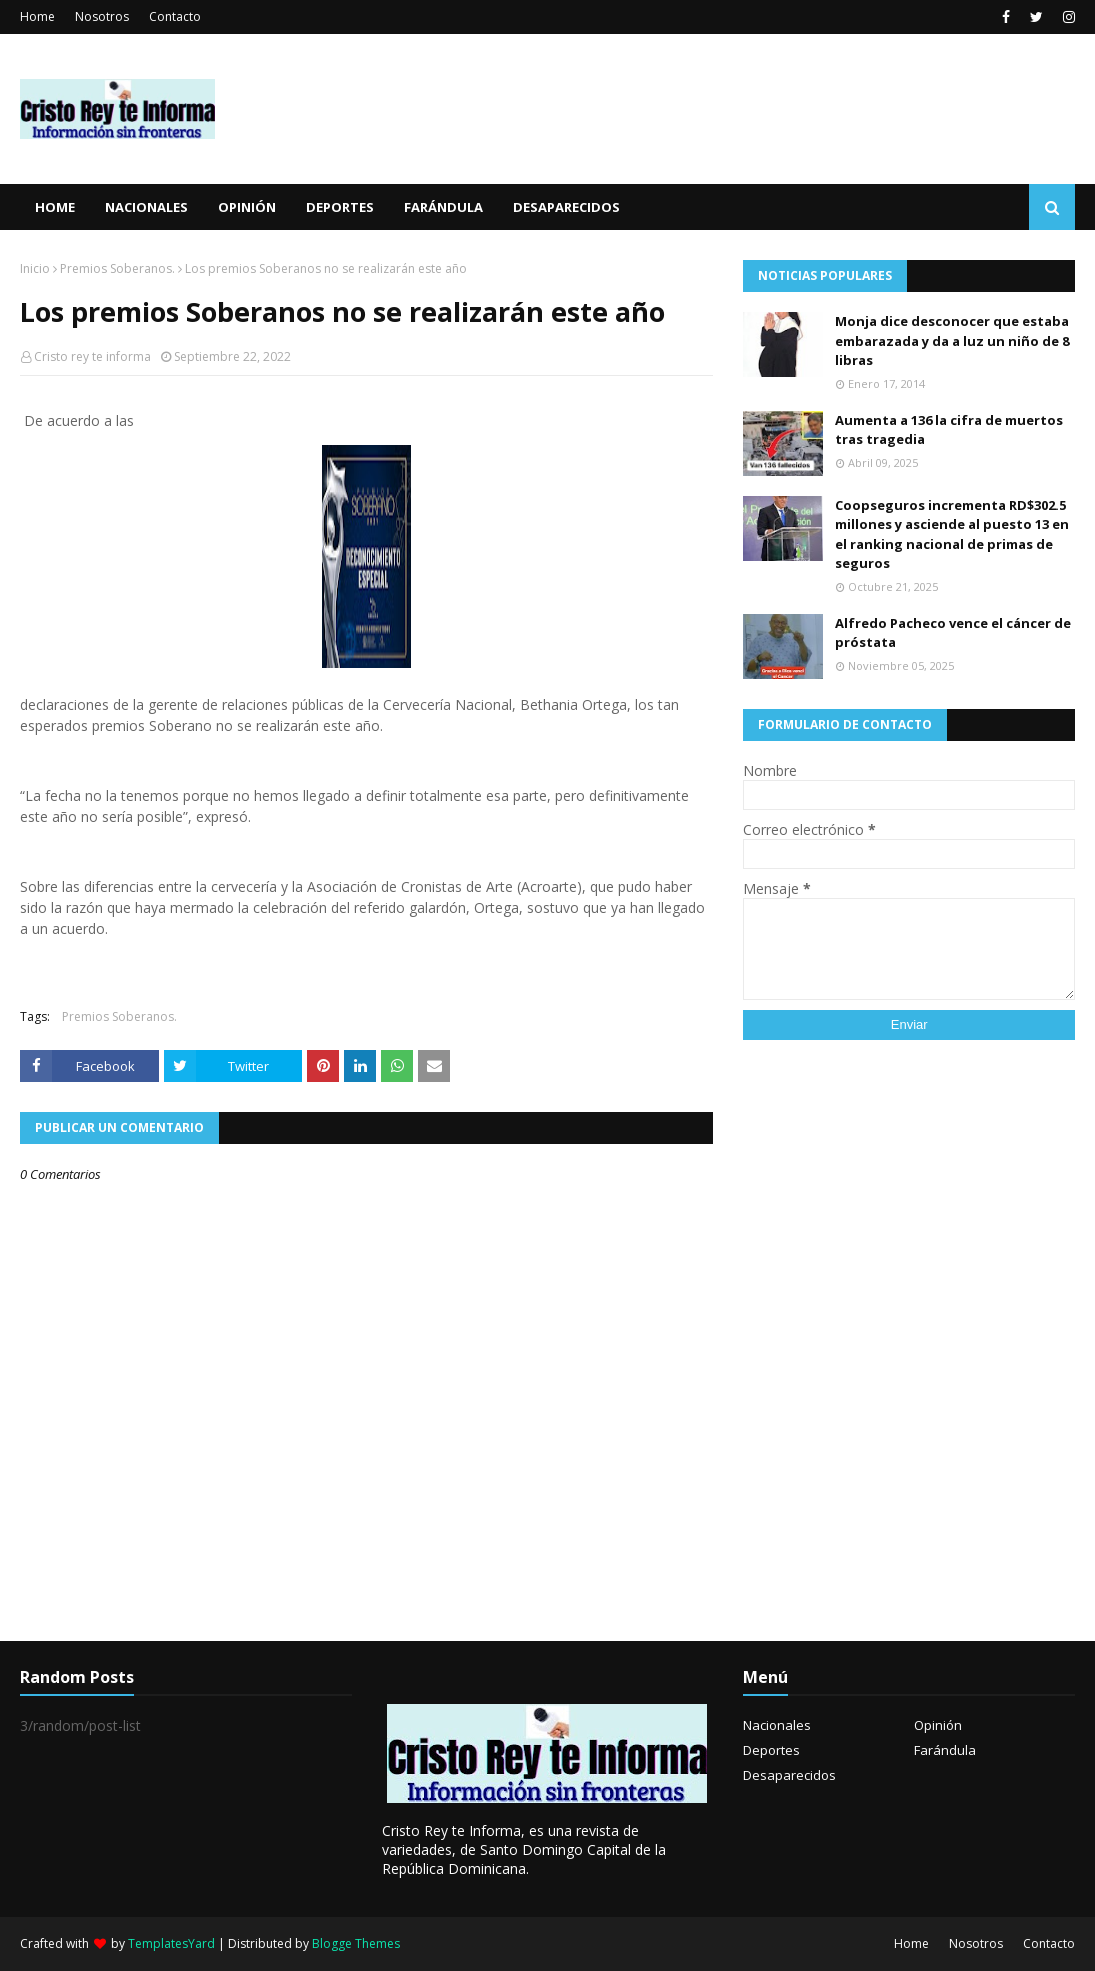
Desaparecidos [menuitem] (566, 207)
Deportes (771, 1750)
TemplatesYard (171, 1943)
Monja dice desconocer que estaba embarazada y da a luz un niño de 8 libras (952, 340)
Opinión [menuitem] (247, 207)
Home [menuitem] (55, 207)
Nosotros (102, 16)
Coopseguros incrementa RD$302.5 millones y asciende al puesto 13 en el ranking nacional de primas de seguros (952, 534)
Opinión (938, 1725)
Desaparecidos (789, 1775)
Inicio (35, 268)
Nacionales (777, 1725)
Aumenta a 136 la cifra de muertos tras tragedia (949, 430)
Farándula (945, 1750)
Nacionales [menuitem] (146, 207)
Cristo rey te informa (92, 356)
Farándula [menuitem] (443, 207)
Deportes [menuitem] (340, 207)
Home (37, 16)
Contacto (175, 16)
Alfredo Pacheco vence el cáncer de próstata (953, 633)
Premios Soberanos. (117, 268)
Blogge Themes (356, 1943)
